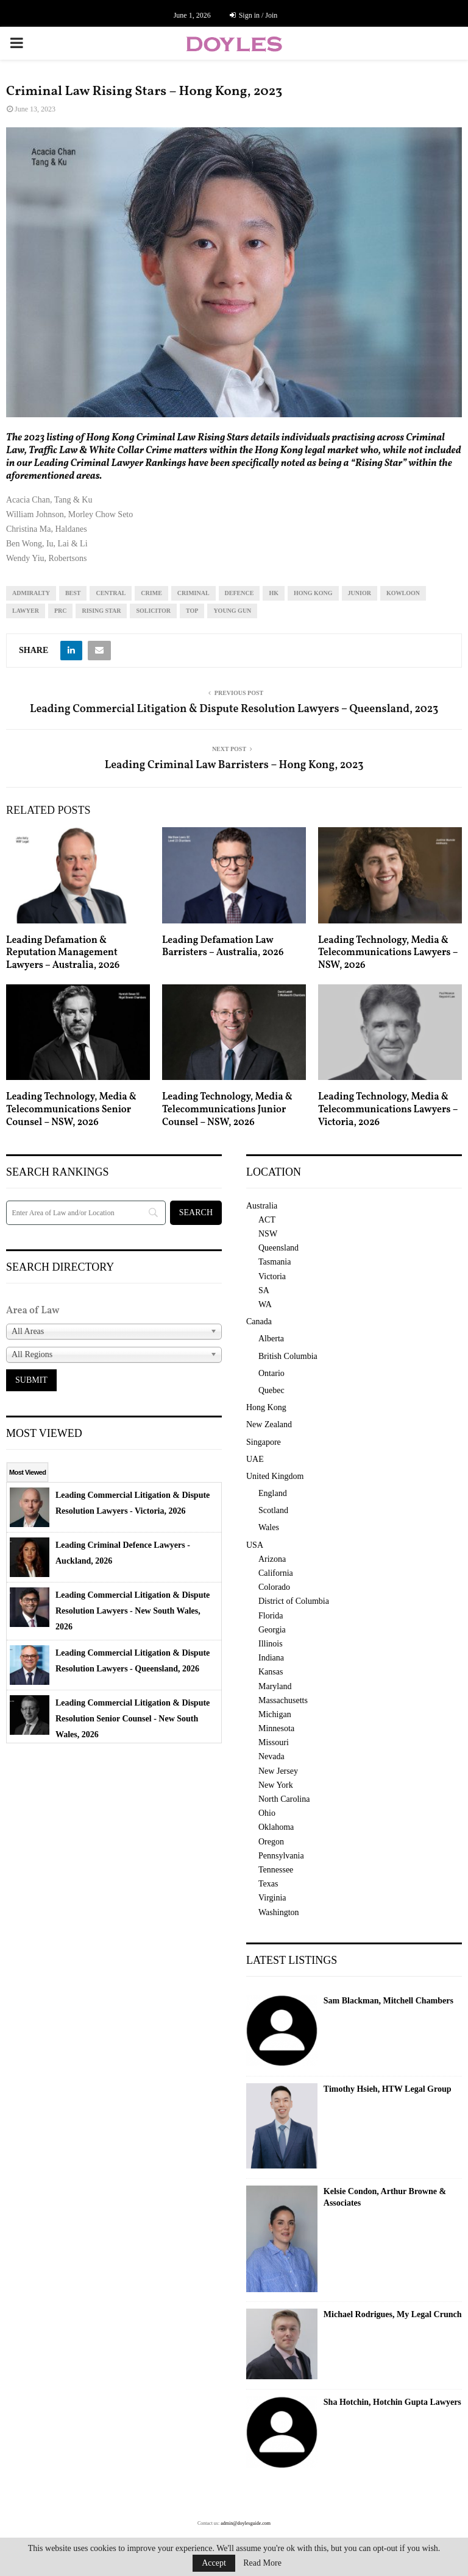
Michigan (274, 1714)
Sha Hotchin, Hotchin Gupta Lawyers (392, 2402)
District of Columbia (293, 1601)
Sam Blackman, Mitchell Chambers (388, 2000)
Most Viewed (27, 1472)
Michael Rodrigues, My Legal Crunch (393, 2314)
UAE (255, 1459)
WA (265, 1304)
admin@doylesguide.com (246, 2523)
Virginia (272, 1897)
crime (151, 593)
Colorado (274, 1587)
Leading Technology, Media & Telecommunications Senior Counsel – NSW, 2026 (71, 1109)
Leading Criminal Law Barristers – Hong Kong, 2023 (234, 765)
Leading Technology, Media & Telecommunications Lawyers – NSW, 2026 (388, 953)
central (111, 593)
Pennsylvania (281, 1855)
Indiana (271, 1657)
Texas (268, 1883)
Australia (261, 1205)
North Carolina (284, 1799)
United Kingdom (275, 1476)
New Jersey (278, 1771)
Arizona (272, 1559)
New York (275, 1785)
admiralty (31, 593)
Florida (270, 1615)
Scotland (273, 1510)
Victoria (272, 1276)
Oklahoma (276, 1827)
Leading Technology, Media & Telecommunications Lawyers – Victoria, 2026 (388, 1109)
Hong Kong (313, 593)
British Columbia (287, 1356)
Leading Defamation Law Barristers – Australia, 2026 (222, 947)
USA (254, 1545)
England (272, 1493)
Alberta (271, 1338)
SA (263, 1290)
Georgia (272, 1629)
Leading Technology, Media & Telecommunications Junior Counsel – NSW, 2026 (227, 1109)
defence (239, 593)
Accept (214, 2562)
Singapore (263, 1442)
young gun (232, 610)
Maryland (274, 1686)
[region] (234, 272)
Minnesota (276, 1728)
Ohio (266, 1813)
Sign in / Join (254, 15)
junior (359, 593)
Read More (262, 2563)
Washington (278, 1912)
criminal (193, 593)
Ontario (271, 1373)
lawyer (25, 610)
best (73, 593)
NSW (267, 1233)
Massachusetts (283, 1700)
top (192, 610)
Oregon (271, 1841)
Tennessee (275, 1869)
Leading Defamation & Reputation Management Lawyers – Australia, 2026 (62, 953)
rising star (101, 610)
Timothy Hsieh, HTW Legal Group (388, 2089)
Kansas (270, 1671)
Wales (268, 1527)
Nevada (271, 1756)
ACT (266, 1219)
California (275, 1573)
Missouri (273, 1742)
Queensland (278, 1247)
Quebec (271, 1390)
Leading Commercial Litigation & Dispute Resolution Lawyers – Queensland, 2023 (234, 709)
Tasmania (274, 1261)
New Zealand (269, 1424)
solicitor (153, 610)
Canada (259, 1321)
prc (60, 610)
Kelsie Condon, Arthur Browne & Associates (385, 2197)
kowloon (403, 593)
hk (273, 593)
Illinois (270, 1643)
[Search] (86, 1213)
